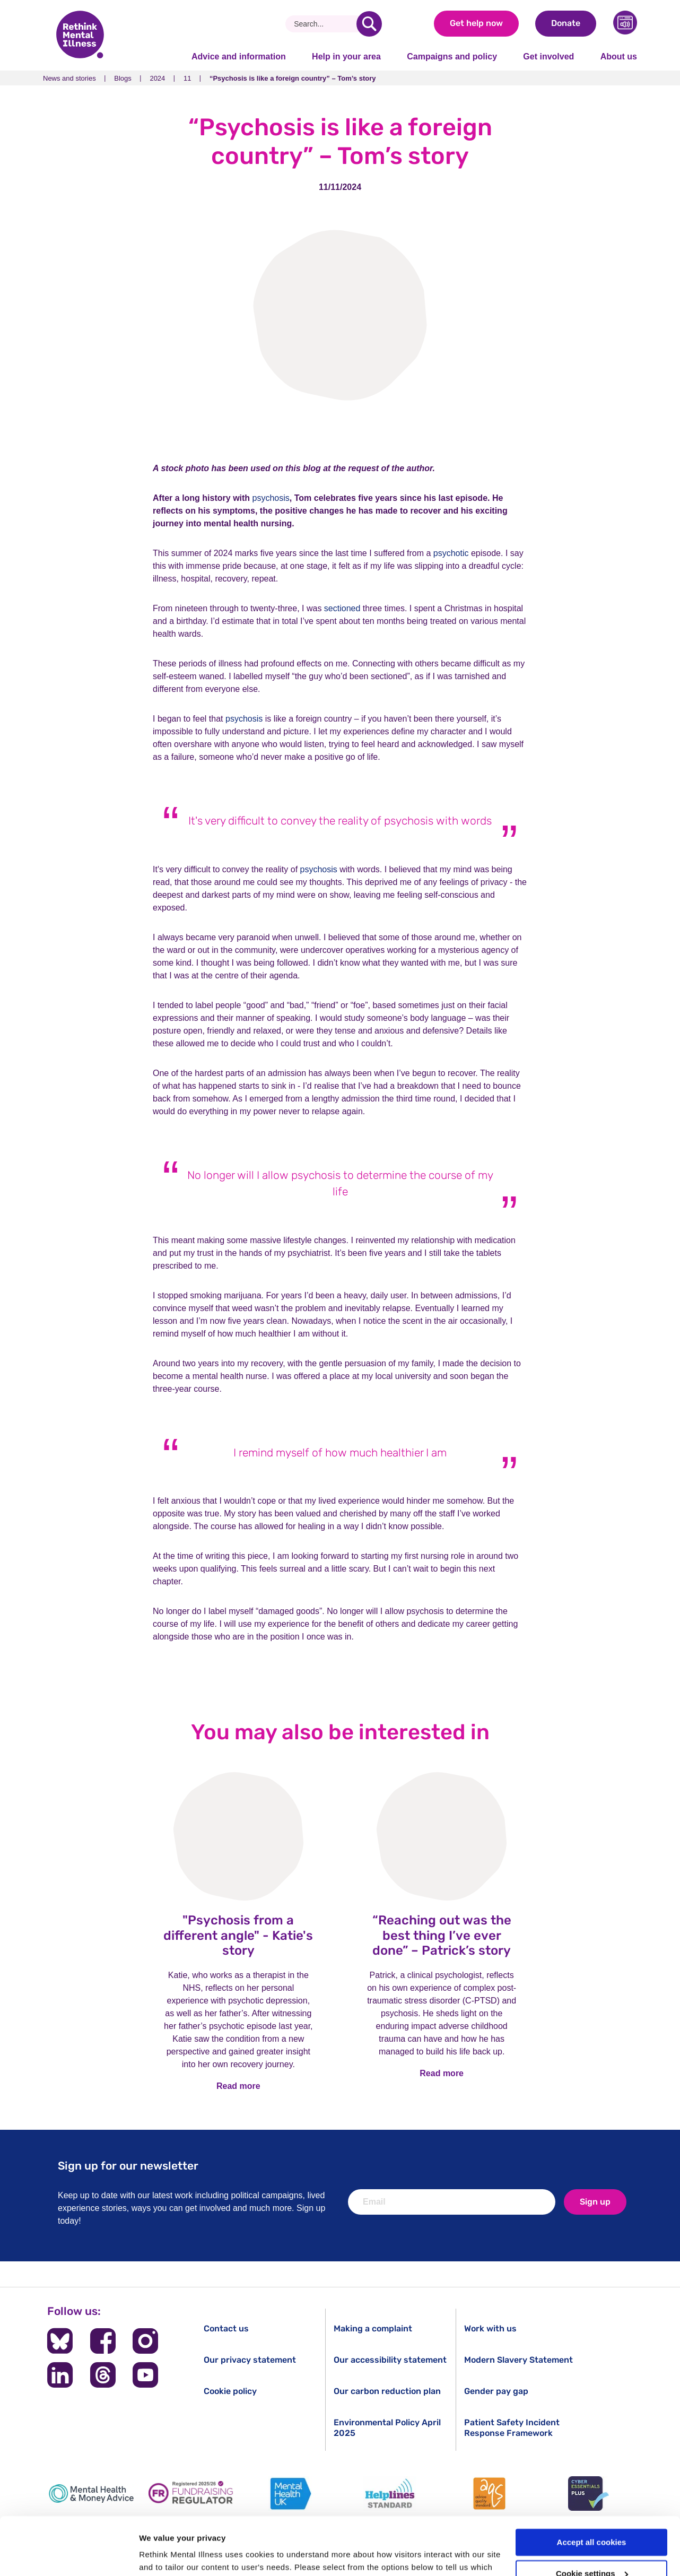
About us (618, 56)
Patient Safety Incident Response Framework (512, 2427)
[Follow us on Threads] (103, 2375)
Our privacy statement (250, 2360)
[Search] (324, 23)
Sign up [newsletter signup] (595, 2202)
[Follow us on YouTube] (145, 2375)
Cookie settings (592, 2519)
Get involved (548, 56)
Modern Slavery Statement (518, 2360)
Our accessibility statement (390, 2360)
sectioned (342, 608)
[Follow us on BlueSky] (60, 2341)
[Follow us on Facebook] (103, 2341)
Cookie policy (230, 2391)
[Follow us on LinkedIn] (60, 2375)
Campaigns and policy (452, 56)
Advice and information (238, 56)
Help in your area (346, 56)
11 (187, 78)
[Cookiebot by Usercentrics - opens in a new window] (68, 2555)
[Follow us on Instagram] (145, 2341)
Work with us (490, 2328)
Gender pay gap (496, 2391)
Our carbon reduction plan (387, 2391)
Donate (565, 23)
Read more (238, 2086)
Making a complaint (373, 2328)
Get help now (476, 23)
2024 (157, 78)
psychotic (451, 553)
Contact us (226, 2328)
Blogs (123, 78)
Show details (163, 2555)
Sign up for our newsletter (128, 2165)
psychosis (271, 497)
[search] (369, 24)
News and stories (69, 78)
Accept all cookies (591, 2488)
